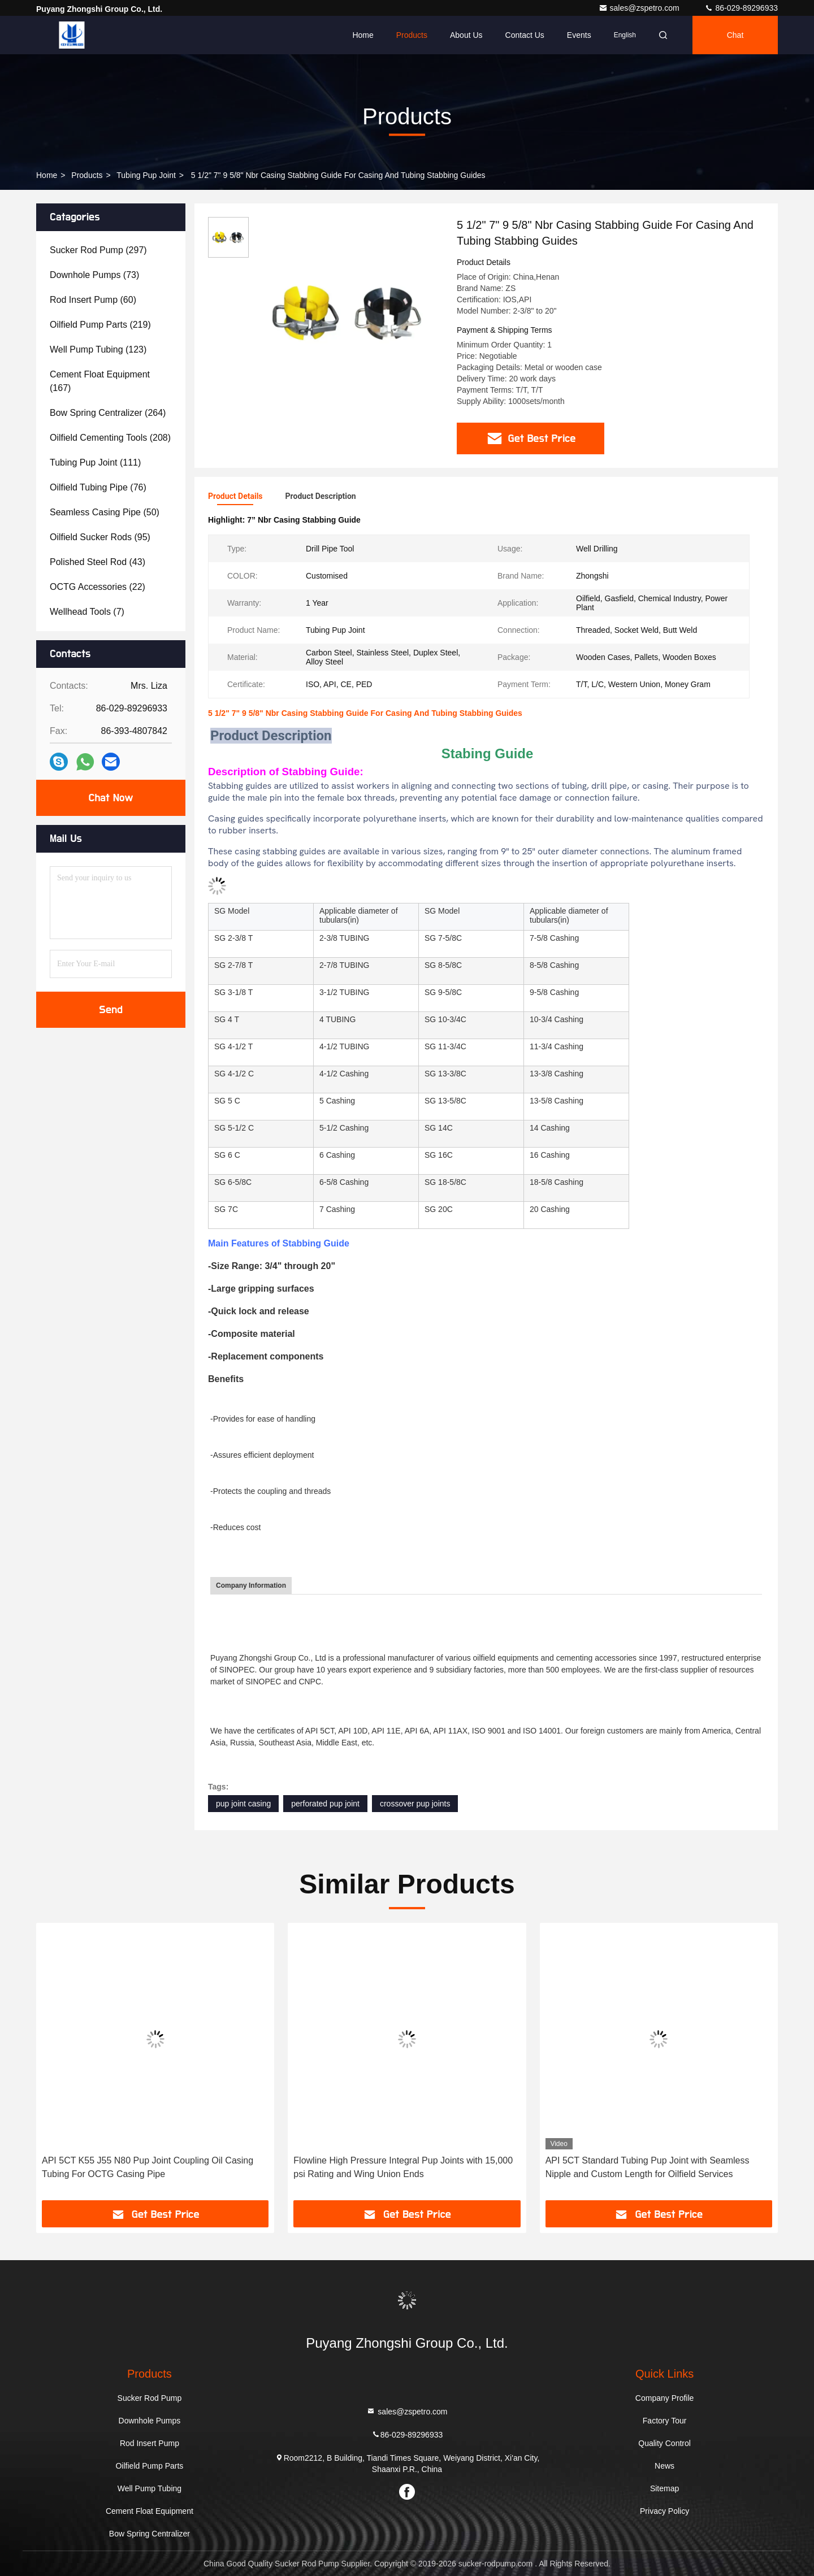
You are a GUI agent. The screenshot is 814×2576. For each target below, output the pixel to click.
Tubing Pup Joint (146, 175)
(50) (104, 512)
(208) (110, 437)
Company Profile (664, 2398)
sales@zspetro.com (640, 7)
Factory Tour (665, 2420)
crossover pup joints (415, 1803)
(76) (98, 487)
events (579, 35)
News (664, 2465)
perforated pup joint (325, 1803)
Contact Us (524, 35)
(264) (108, 413)
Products (411, 35)
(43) (97, 562)
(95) (100, 537)
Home (362, 35)
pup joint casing (243, 1803)
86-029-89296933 (741, 7)
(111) (95, 462)
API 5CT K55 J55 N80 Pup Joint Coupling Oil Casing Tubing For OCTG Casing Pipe (147, 2167)
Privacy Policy (664, 2511)
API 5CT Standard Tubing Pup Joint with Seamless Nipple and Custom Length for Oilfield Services (647, 2167)
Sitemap (664, 2488)
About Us (466, 35)
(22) (97, 587)
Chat (735, 35)
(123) (98, 349)
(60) (93, 300)
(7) (87, 611)
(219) (100, 324)
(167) (100, 381)
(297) (98, 250)
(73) (94, 275)
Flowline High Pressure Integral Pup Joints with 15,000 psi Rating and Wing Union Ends (403, 2167)
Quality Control (664, 2443)
